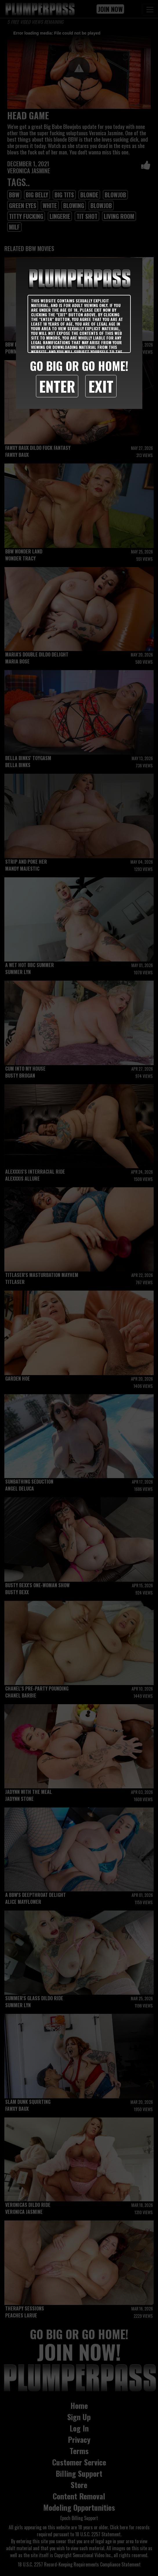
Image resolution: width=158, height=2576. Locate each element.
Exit (100, 386)
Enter (57, 386)
